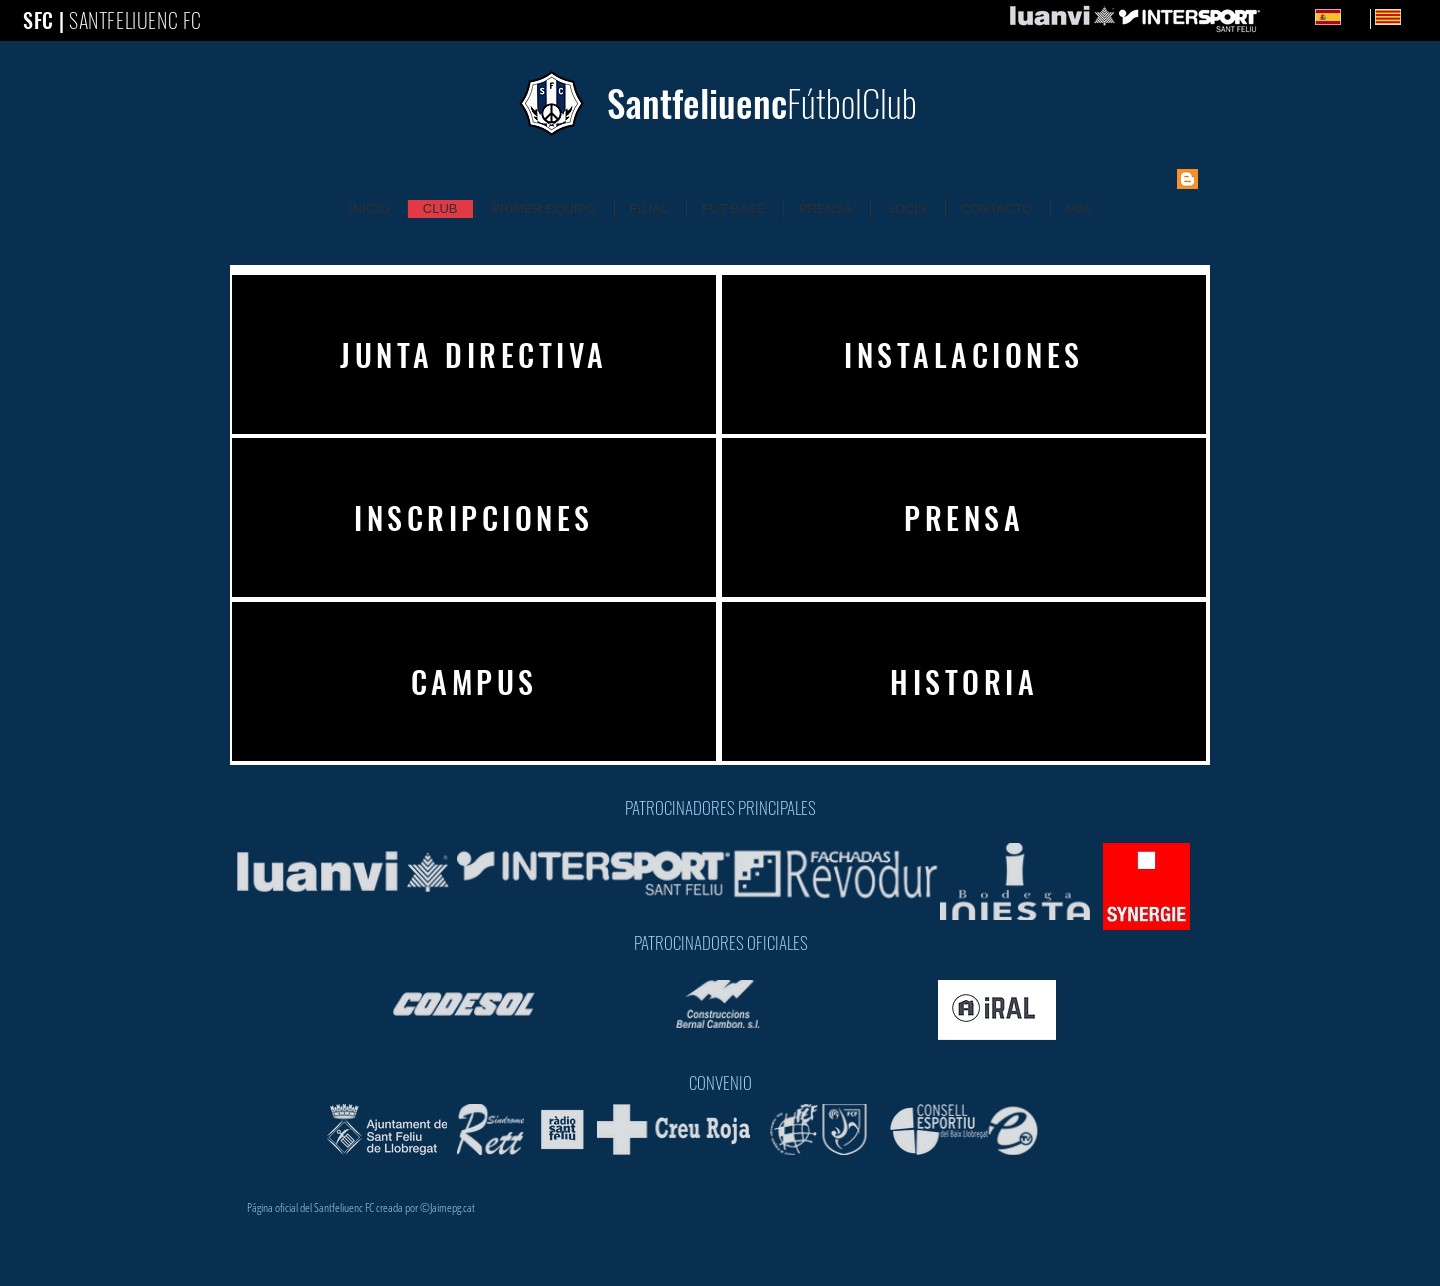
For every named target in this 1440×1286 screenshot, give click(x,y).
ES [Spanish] (1358, 16)
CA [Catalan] (1418, 16)
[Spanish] (1328, 17)
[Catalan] (1370, 19)
